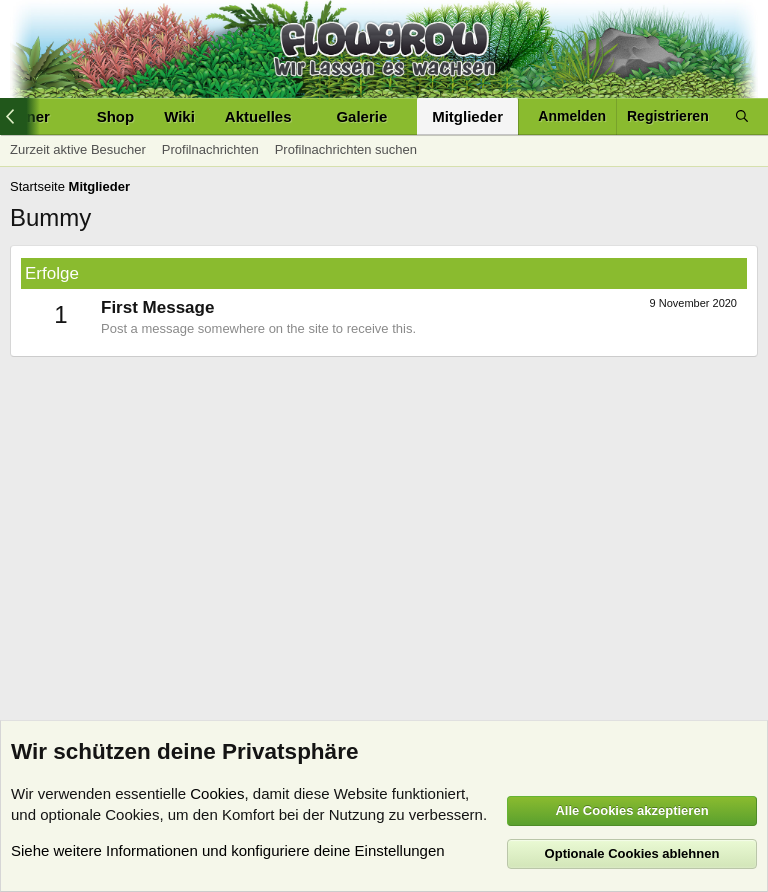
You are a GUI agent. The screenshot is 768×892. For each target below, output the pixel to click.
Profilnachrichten (210, 149)
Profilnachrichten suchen (346, 149)
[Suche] (742, 116)
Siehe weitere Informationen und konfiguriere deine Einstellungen (228, 850)
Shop (116, 116)
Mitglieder (467, 116)
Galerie (361, 116)
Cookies (217, 793)
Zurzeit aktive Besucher (78, 149)
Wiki (179, 116)
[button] (307, 116)
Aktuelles (258, 116)
